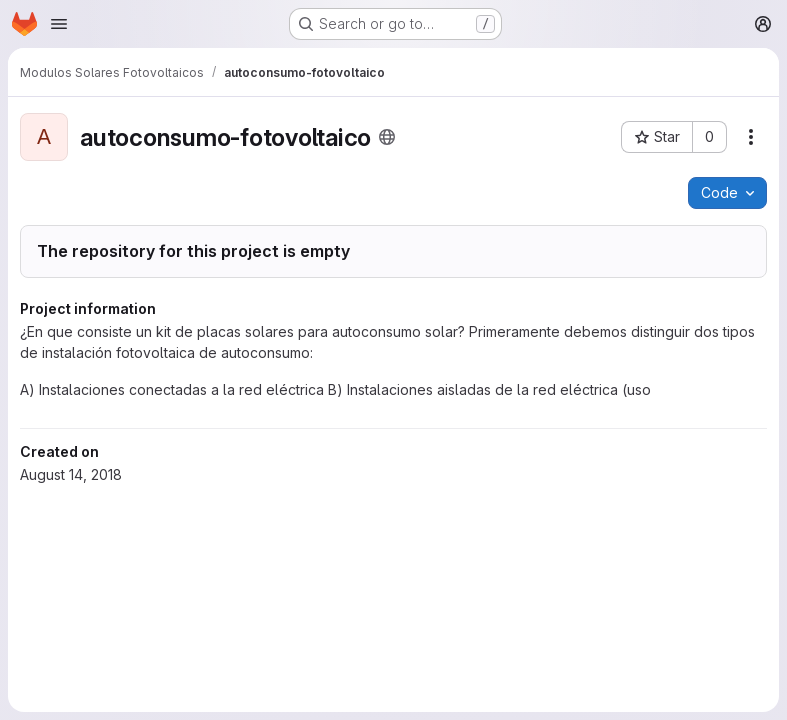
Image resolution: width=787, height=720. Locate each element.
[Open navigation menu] (59, 24)
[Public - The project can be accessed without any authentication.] (387, 137)
